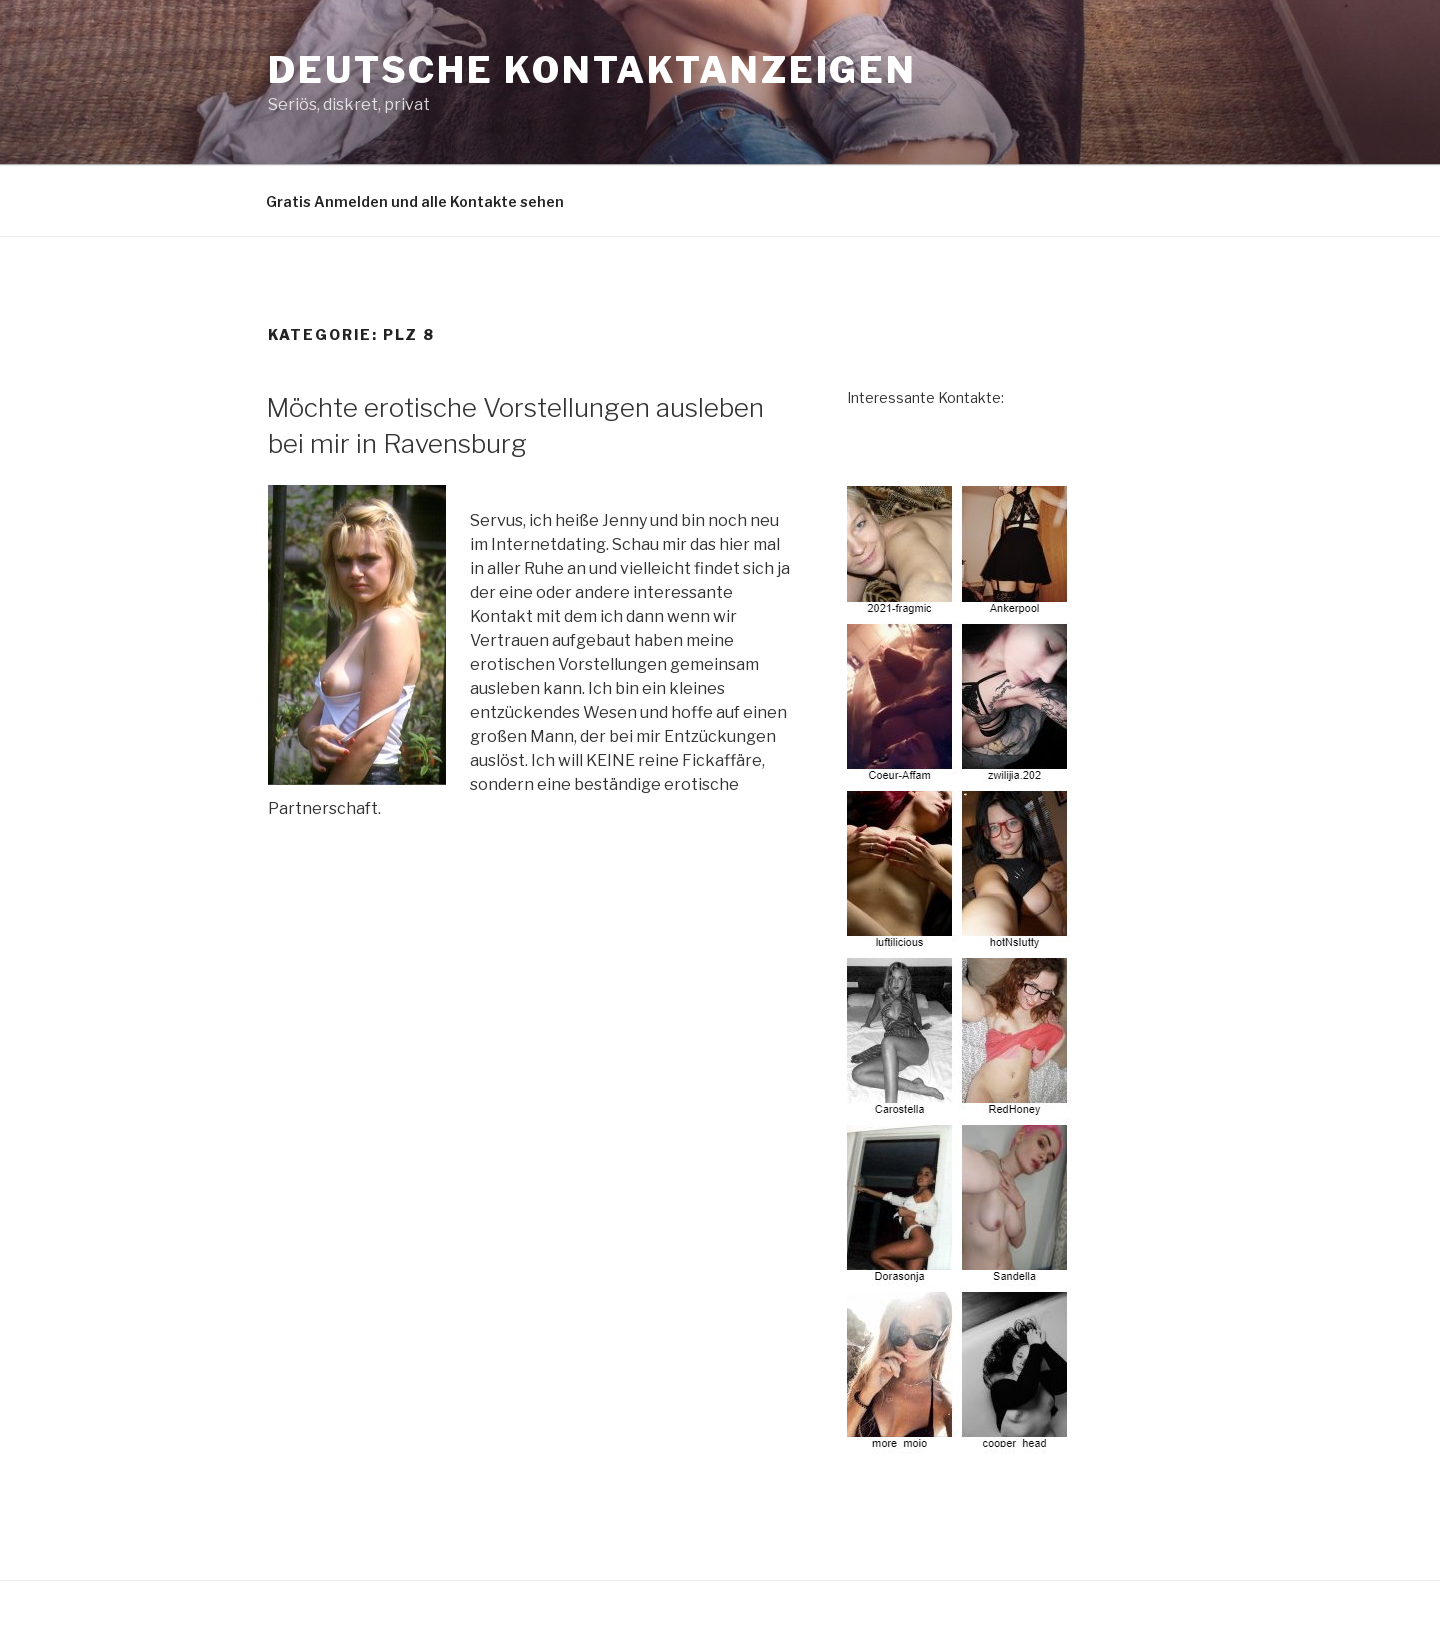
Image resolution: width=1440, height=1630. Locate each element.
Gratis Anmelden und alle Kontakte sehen (415, 201)
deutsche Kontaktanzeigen (592, 70)
